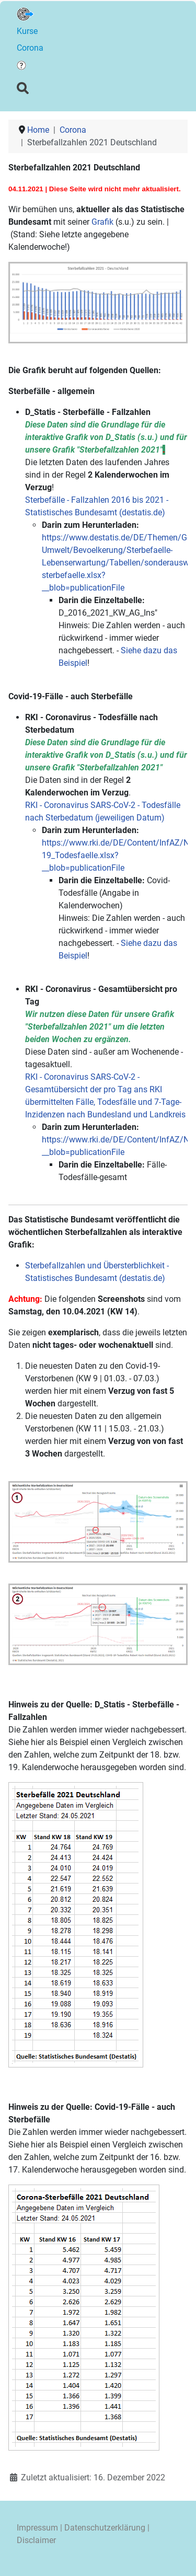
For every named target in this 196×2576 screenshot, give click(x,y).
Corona (30, 48)
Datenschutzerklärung (104, 2528)
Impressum (37, 2528)
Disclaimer (36, 2540)
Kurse (27, 31)
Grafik (102, 222)
